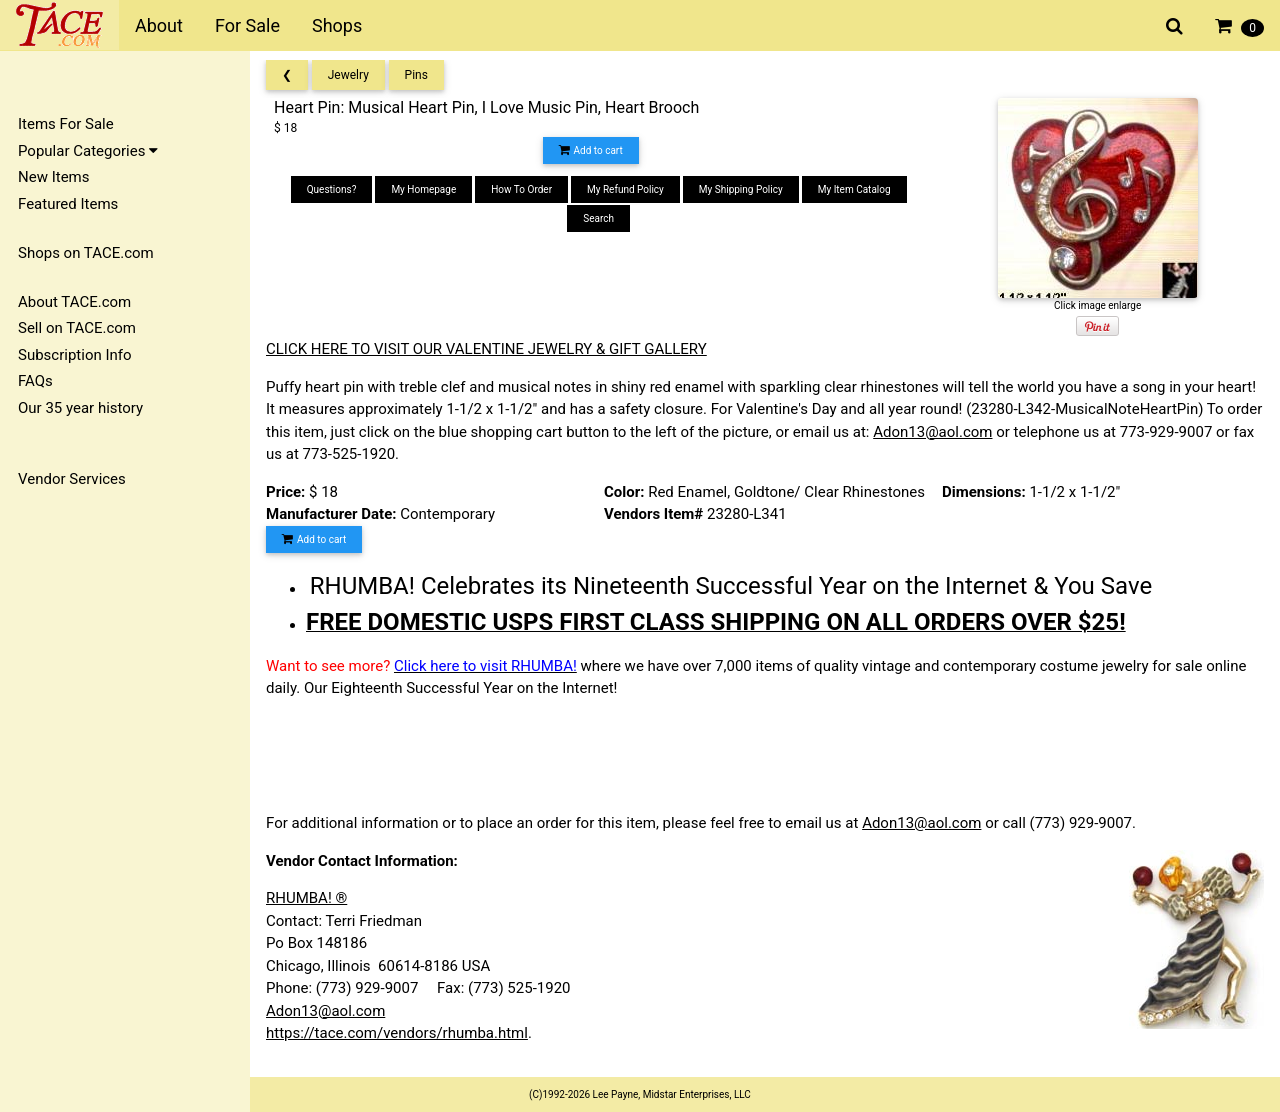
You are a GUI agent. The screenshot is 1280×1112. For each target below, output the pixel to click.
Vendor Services (72, 479)
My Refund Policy (625, 189)
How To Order (521, 189)
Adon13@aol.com (932, 432)
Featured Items (68, 204)
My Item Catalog (854, 189)
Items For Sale (66, 124)
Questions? (332, 189)
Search (598, 218)
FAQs (35, 381)
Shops (337, 25)
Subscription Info (75, 355)
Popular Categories (88, 151)
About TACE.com (74, 302)
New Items (53, 177)
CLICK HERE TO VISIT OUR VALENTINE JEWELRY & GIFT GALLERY (486, 349)
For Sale (247, 25)
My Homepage (423, 189)
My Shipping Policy (741, 189)
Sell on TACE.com (77, 328)
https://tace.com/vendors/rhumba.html (397, 1033)
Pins (416, 75)
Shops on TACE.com (86, 253)
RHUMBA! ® (306, 898)
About (159, 25)
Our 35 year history (80, 408)
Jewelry (348, 75)
